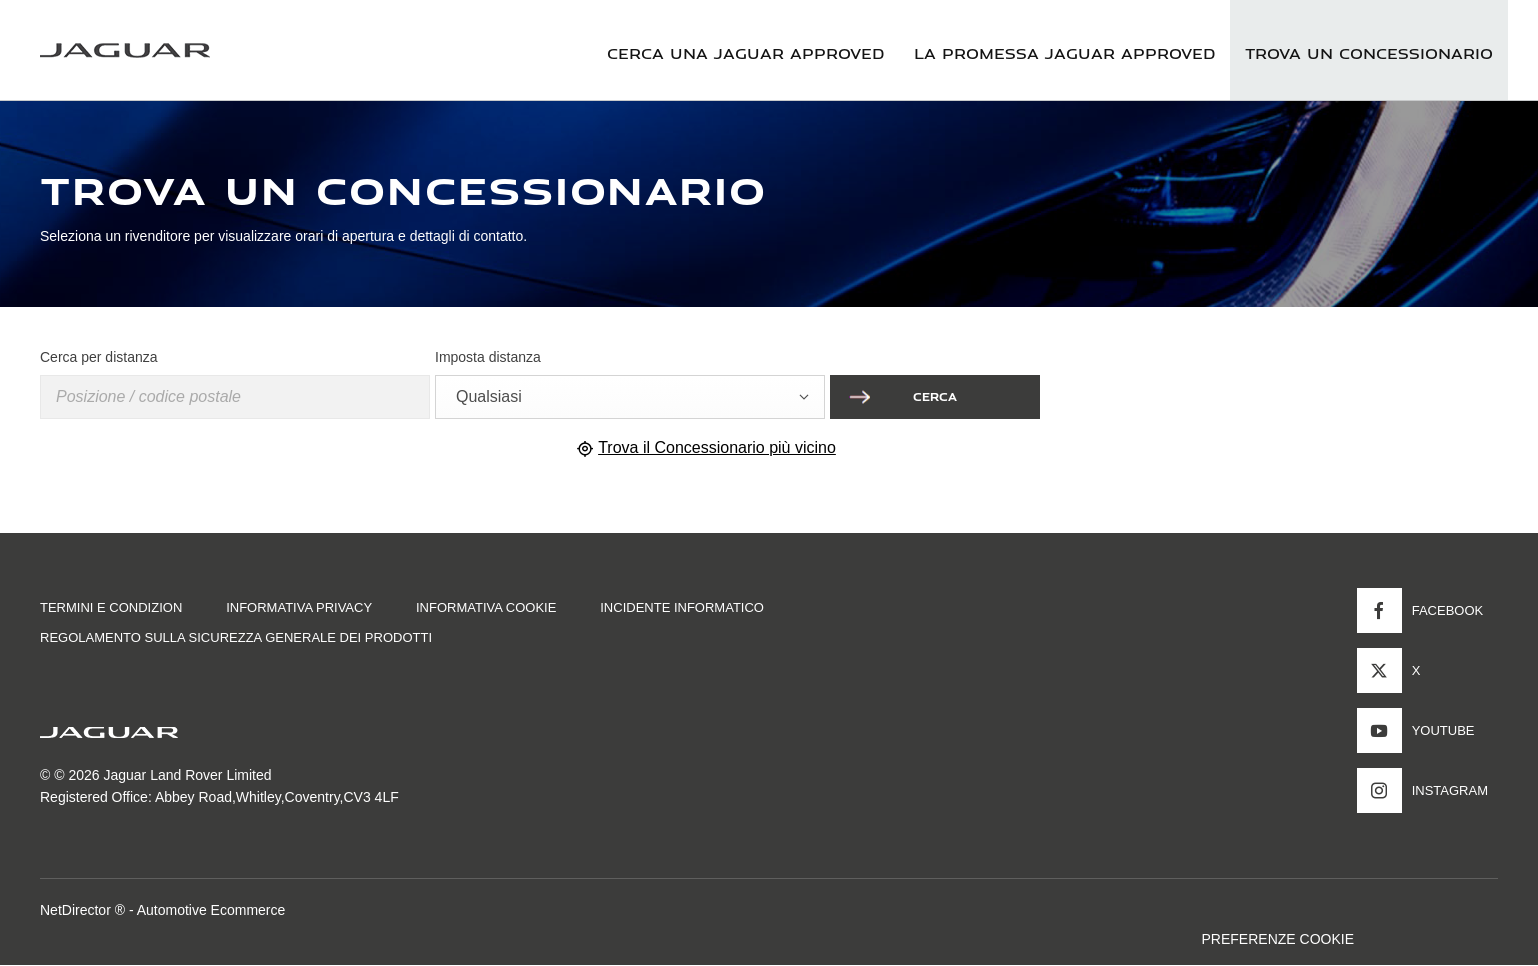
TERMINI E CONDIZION (111, 607)
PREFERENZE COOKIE (1278, 939)
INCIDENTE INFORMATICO (682, 607)
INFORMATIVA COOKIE (486, 607)
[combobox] (630, 397)
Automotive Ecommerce (211, 910)
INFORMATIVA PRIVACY (299, 607)
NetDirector (77, 910)
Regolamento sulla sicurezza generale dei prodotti (236, 637)
